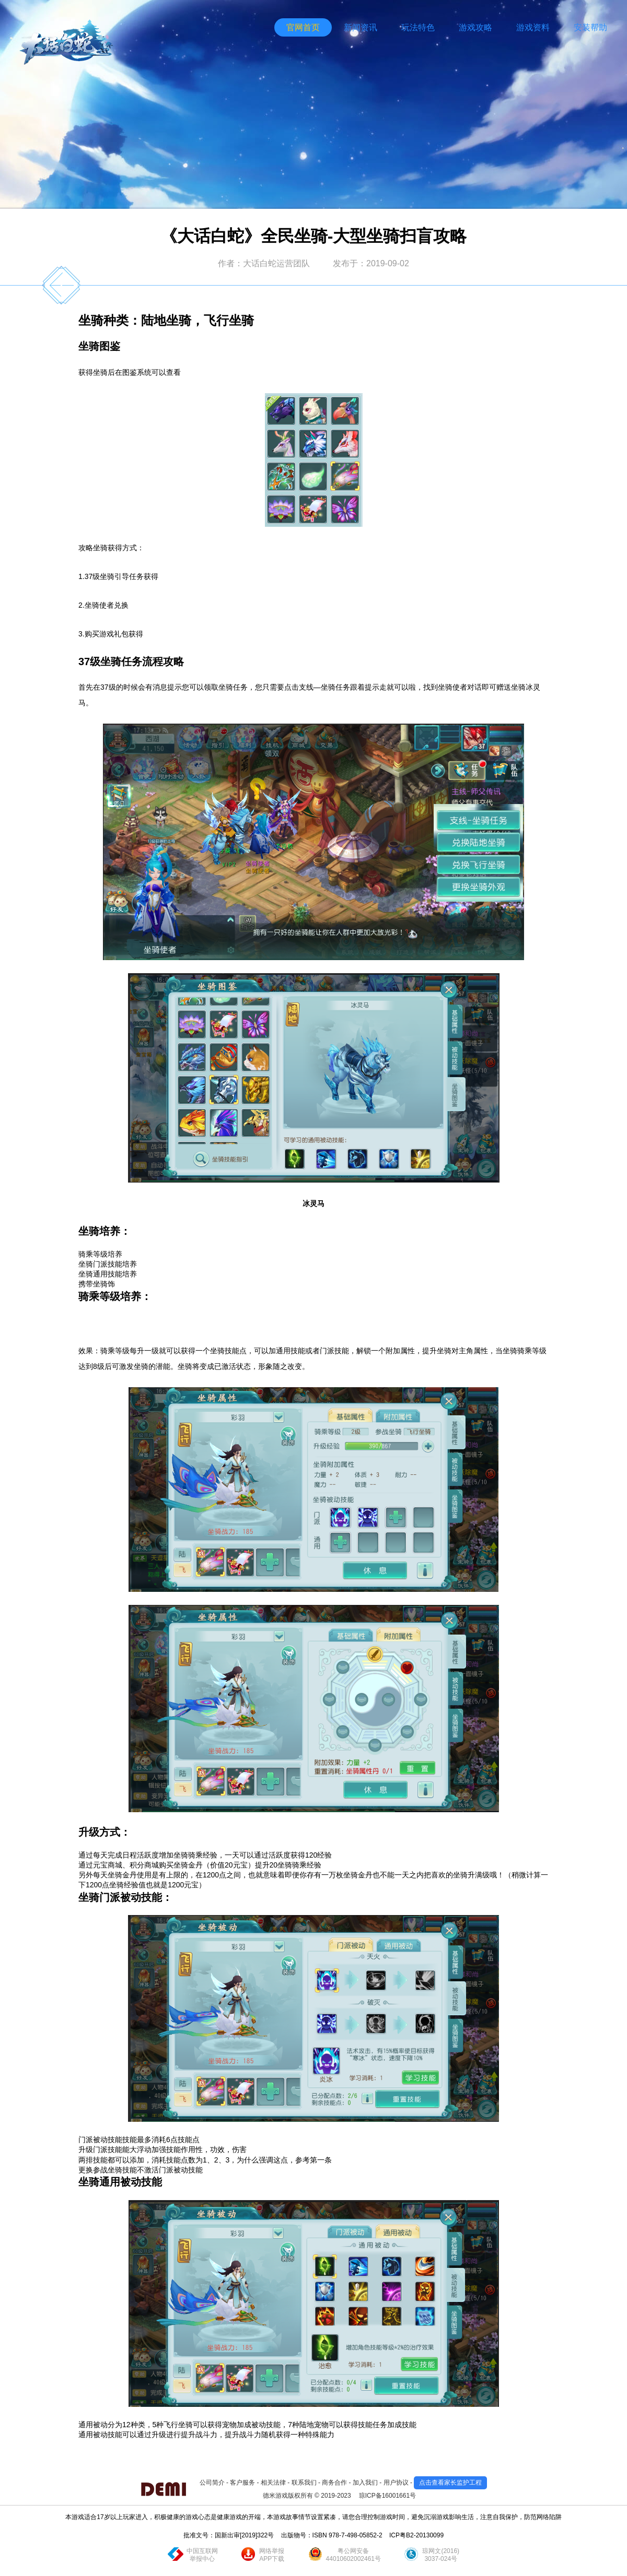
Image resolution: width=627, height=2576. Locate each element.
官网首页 (303, 27)
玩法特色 (418, 27)
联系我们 (304, 2482)
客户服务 (242, 2482)
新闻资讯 (360, 27)
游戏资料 (533, 27)
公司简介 (212, 2482)
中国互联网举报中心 (202, 2554)
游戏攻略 (475, 27)
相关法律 (273, 2482)
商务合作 (334, 2482)
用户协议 (396, 2482)
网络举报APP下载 (271, 2554)
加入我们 (365, 2482)
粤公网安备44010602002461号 (353, 2554)
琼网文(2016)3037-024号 (440, 2554)
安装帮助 (590, 27)
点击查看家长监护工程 (450, 2482)
